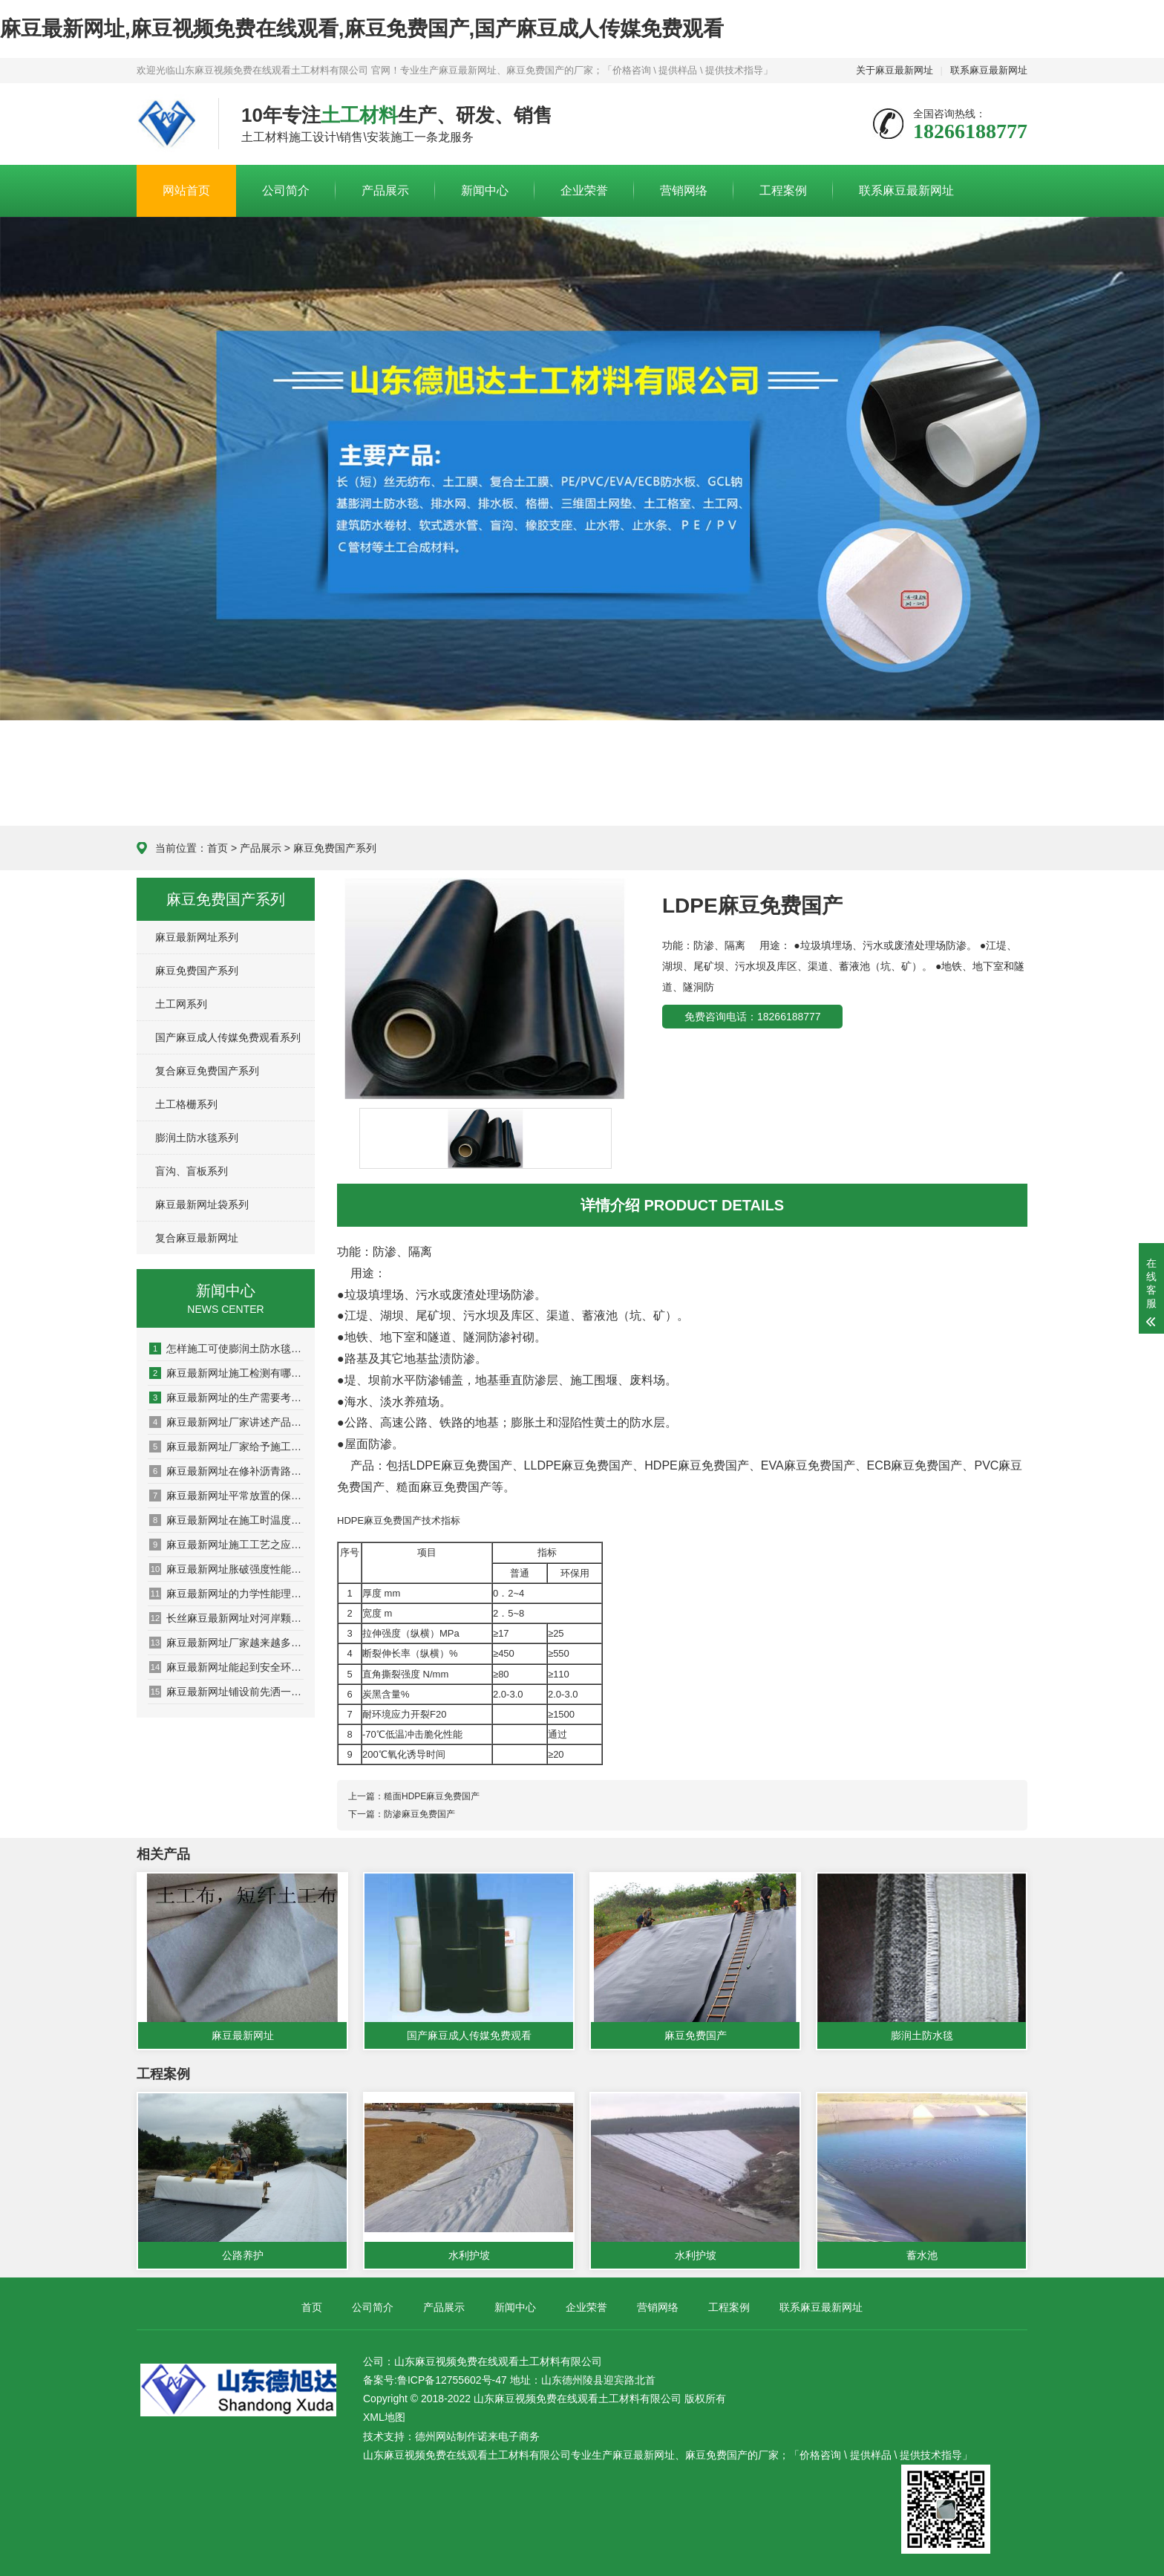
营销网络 (683, 190)
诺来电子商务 (508, 2436)
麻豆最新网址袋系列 (202, 1204)
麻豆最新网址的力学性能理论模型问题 (226, 1594)
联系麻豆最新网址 (988, 70)
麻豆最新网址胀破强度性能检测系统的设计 (226, 1569)
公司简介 (286, 190)
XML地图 (384, 2417)
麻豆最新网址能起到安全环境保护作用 (226, 1667)
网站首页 (186, 190)
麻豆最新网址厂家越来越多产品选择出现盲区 (226, 1643)
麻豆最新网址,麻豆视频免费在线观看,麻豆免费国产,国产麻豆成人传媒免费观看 (362, 28)
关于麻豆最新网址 (894, 70)
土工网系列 (181, 1004)
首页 (217, 848)
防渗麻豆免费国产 (419, 1814)
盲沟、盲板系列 (191, 1171)
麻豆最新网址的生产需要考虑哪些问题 (226, 1397)
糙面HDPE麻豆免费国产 (432, 1796)
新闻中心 (485, 190)
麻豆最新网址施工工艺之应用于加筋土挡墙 (226, 1545)
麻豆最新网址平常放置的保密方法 (226, 1495)
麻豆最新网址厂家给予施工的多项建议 (226, 1446)
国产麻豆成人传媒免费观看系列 (228, 1037)
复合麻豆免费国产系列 (207, 1071)
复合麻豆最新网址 (196, 1238)
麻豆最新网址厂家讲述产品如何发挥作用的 (226, 1422)
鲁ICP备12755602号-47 (452, 2380)
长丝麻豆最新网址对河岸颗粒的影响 (226, 1618)
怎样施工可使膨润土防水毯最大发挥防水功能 (226, 1348)
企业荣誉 (584, 190)
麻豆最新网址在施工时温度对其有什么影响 (226, 1520)
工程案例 (783, 190)
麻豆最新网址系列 (196, 937)
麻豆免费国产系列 (334, 848)
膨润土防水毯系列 (196, 1138)
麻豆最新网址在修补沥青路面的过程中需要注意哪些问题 (226, 1471)
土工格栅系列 (186, 1104)
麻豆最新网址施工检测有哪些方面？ (226, 1373)
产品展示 (385, 190)
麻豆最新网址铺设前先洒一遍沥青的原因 (226, 1692)
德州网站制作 (446, 2436)
